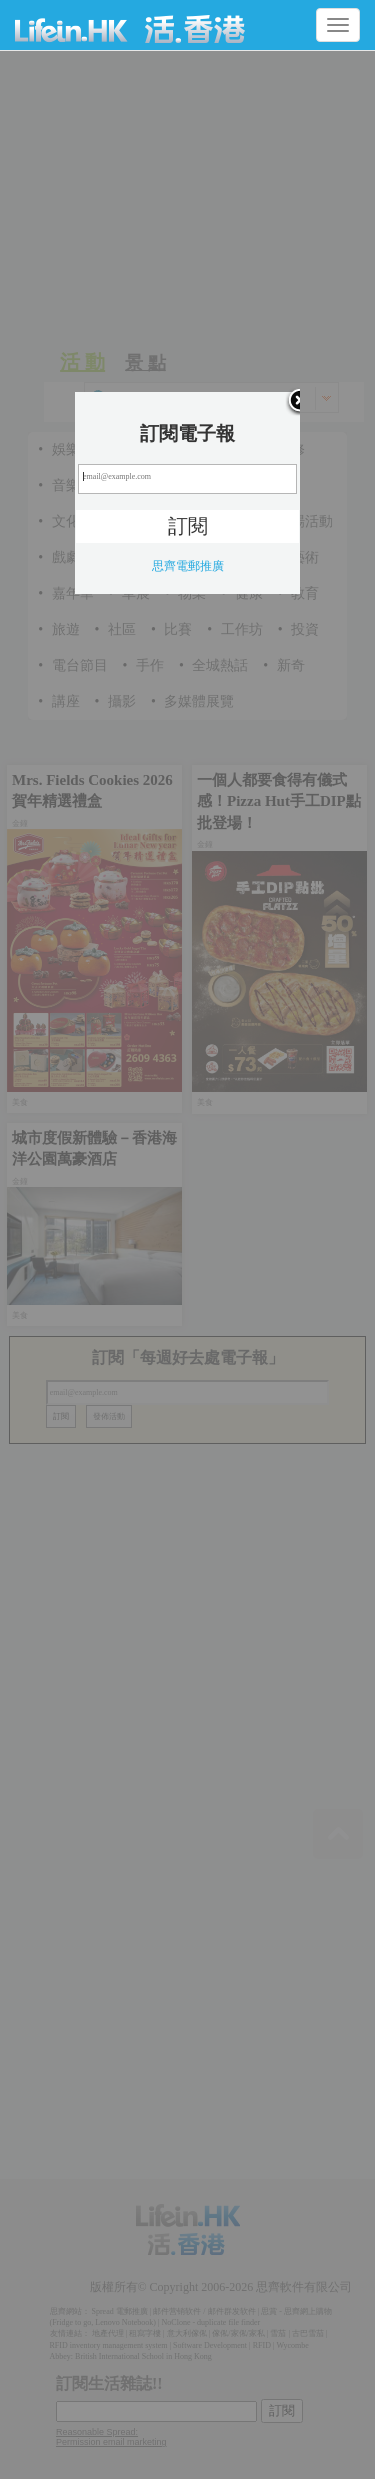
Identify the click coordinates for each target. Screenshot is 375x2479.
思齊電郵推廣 (188, 566)
